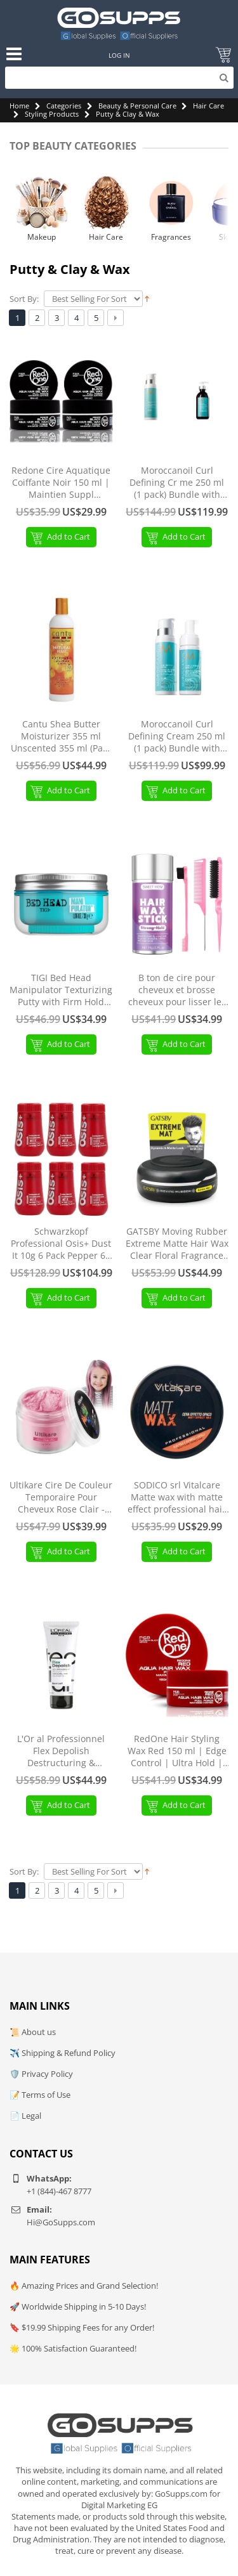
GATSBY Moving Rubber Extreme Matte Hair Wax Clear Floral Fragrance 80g (177, 1244)
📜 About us (33, 2032)
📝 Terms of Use (40, 2094)
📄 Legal (25, 2115)
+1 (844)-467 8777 (59, 2191)
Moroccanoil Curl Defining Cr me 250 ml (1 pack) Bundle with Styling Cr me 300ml (176, 483)
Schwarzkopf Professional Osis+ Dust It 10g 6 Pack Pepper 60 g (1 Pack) (61, 1244)
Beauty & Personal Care (137, 105)
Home (19, 105)
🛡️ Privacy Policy (41, 2073)
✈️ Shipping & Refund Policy (63, 2053)
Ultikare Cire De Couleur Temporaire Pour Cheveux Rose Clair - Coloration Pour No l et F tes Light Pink (61, 1498)
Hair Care (208, 105)
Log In (119, 55)
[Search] (119, 78)
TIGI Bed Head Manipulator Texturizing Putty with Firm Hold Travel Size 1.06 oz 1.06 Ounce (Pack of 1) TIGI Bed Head (61, 990)
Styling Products (52, 114)
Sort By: (24, 299)
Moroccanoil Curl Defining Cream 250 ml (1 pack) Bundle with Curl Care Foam (176, 737)
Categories (63, 105)
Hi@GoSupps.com (61, 2222)
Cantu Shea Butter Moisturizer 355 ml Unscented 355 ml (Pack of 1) (61, 737)
